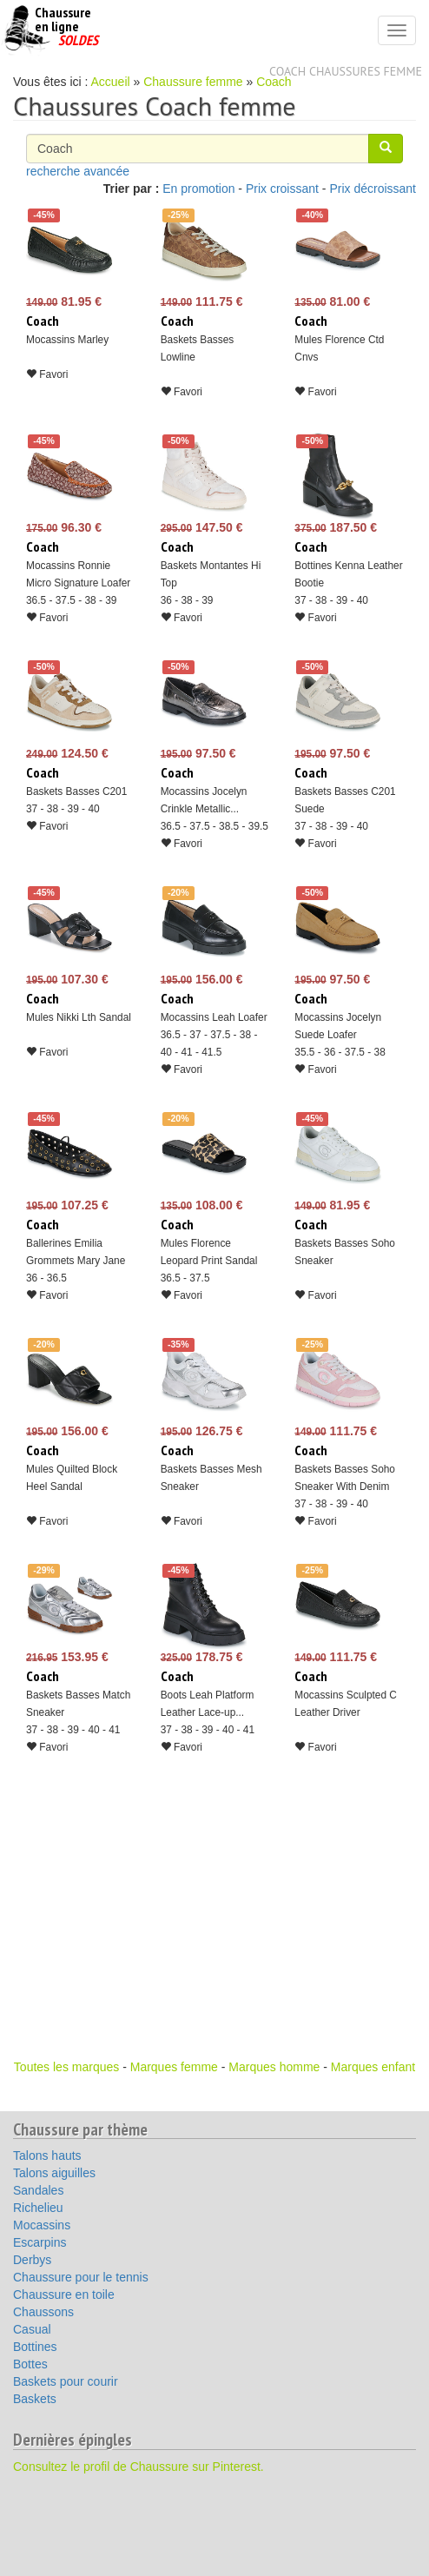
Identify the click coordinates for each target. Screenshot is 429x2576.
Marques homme (274, 2067)
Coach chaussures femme (345, 71)
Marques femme (174, 2067)
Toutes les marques (66, 2067)
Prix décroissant (372, 188)
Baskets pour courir (65, 2381)
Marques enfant (373, 2067)
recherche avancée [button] (77, 171)
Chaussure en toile (64, 2294)
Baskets (34, 2399)
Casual (32, 2329)
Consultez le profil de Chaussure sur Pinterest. (138, 2466)
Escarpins (39, 2242)
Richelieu (38, 2208)
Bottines (35, 2347)
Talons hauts (47, 2155)
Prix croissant (282, 188)
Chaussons (43, 2312)
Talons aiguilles (54, 2173)
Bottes (30, 2364)
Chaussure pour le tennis (80, 2277)
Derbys (32, 2260)
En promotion (198, 188)
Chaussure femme (192, 82)
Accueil (110, 82)
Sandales (38, 2190)
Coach (273, 82)
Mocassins (41, 2225)
